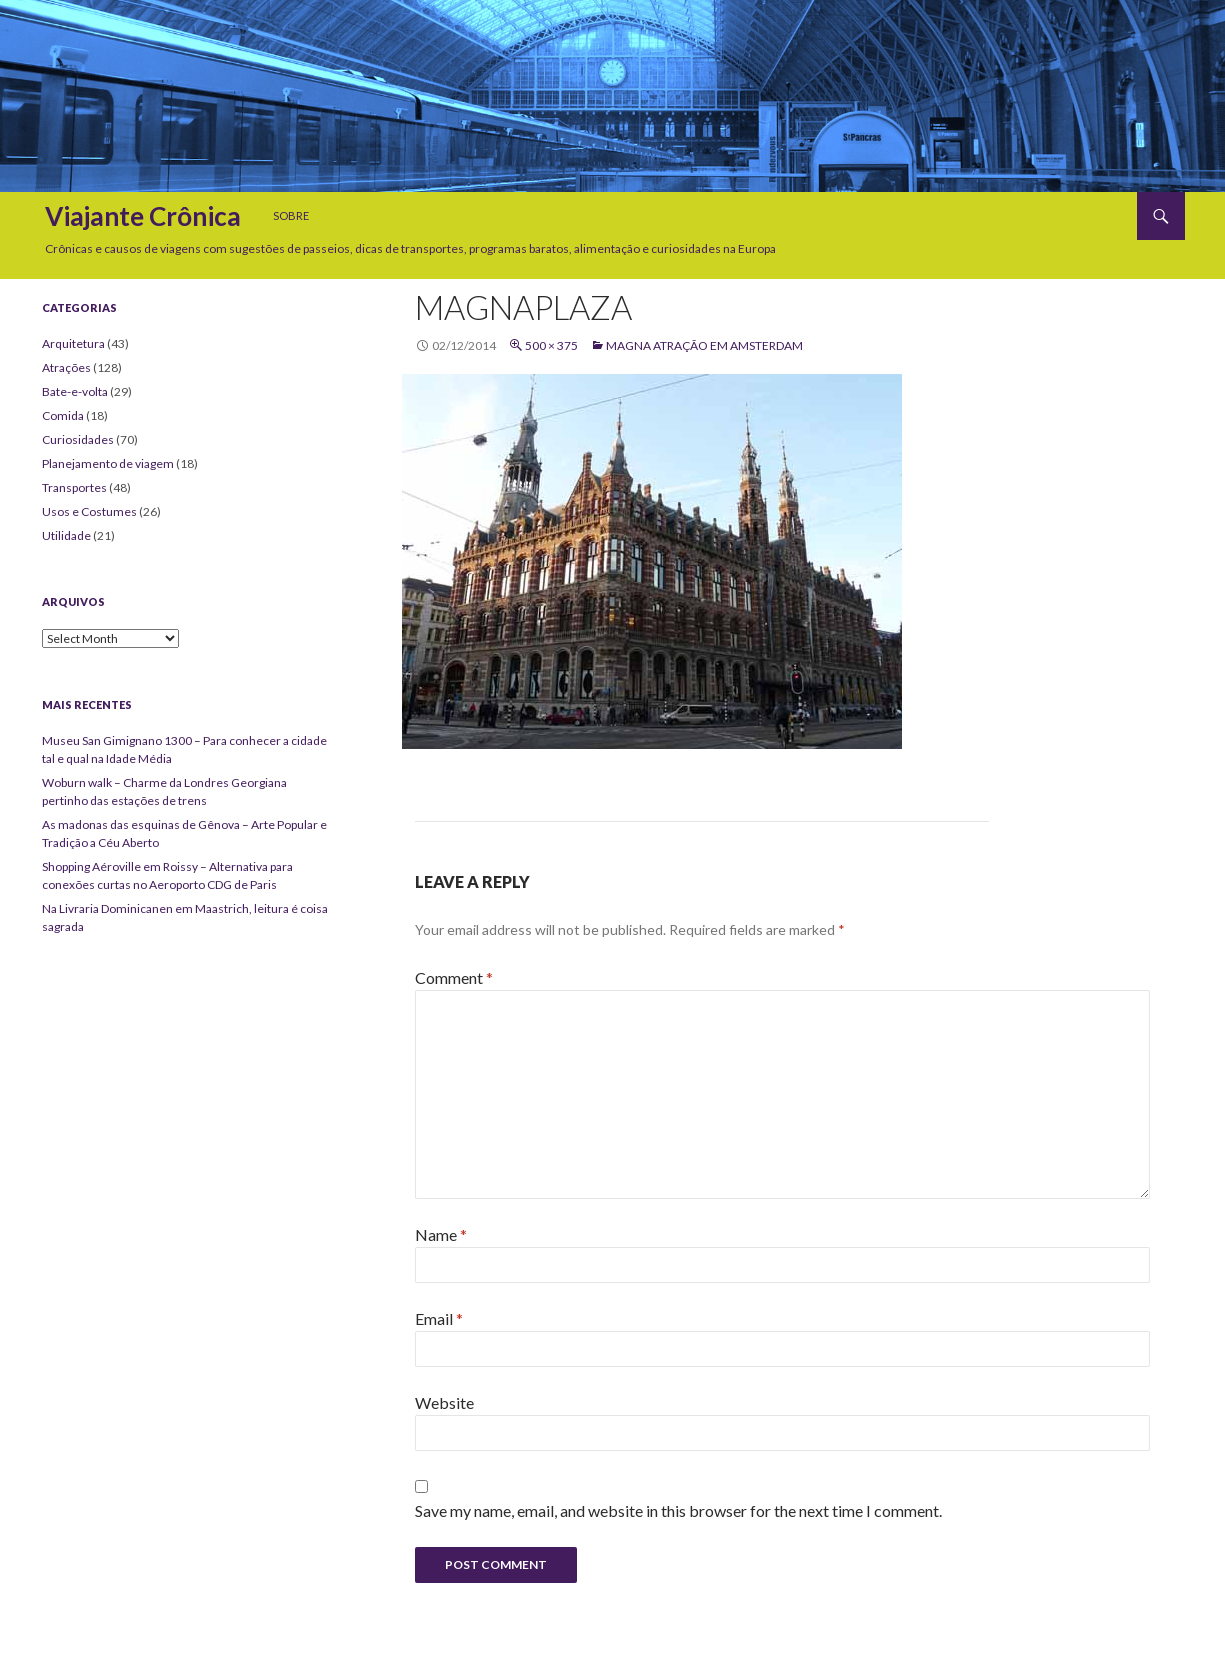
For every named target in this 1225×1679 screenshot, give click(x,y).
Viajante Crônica (143, 216)
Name (441, 1234)
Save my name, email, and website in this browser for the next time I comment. (678, 1510)
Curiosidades (78, 439)
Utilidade (66, 535)
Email (439, 1318)
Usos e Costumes (89, 511)
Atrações (66, 367)
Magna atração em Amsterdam (704, 345)
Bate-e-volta (75, 391)
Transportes (74, 487)
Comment (454, 977)
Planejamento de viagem (108, 463)
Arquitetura (73, 343)
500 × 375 (551, 345)
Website (444, 1402)
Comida (63, 415)
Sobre (291, 215)
